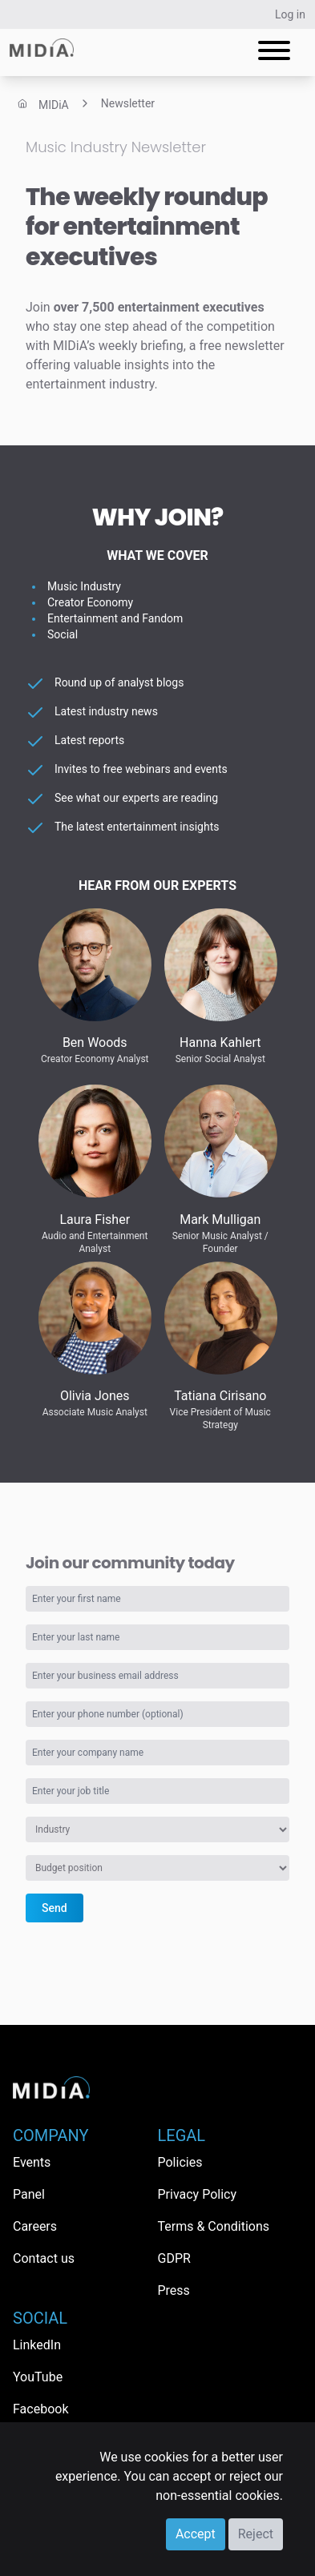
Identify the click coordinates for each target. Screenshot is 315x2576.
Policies (180, 2162)
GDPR (174, 2258)
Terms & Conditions (214, 2226)
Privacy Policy (197, 2194)
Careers (35, 2226)
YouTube (38, 2377)
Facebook (40, 2409)
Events (31, 2162)
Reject (255, 2534)
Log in (290, 14)
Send (54, 1908)
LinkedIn (37, 2345)
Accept (196, 2534)
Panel (29, 2194)
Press (174, 2290)
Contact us (44, 2258)
